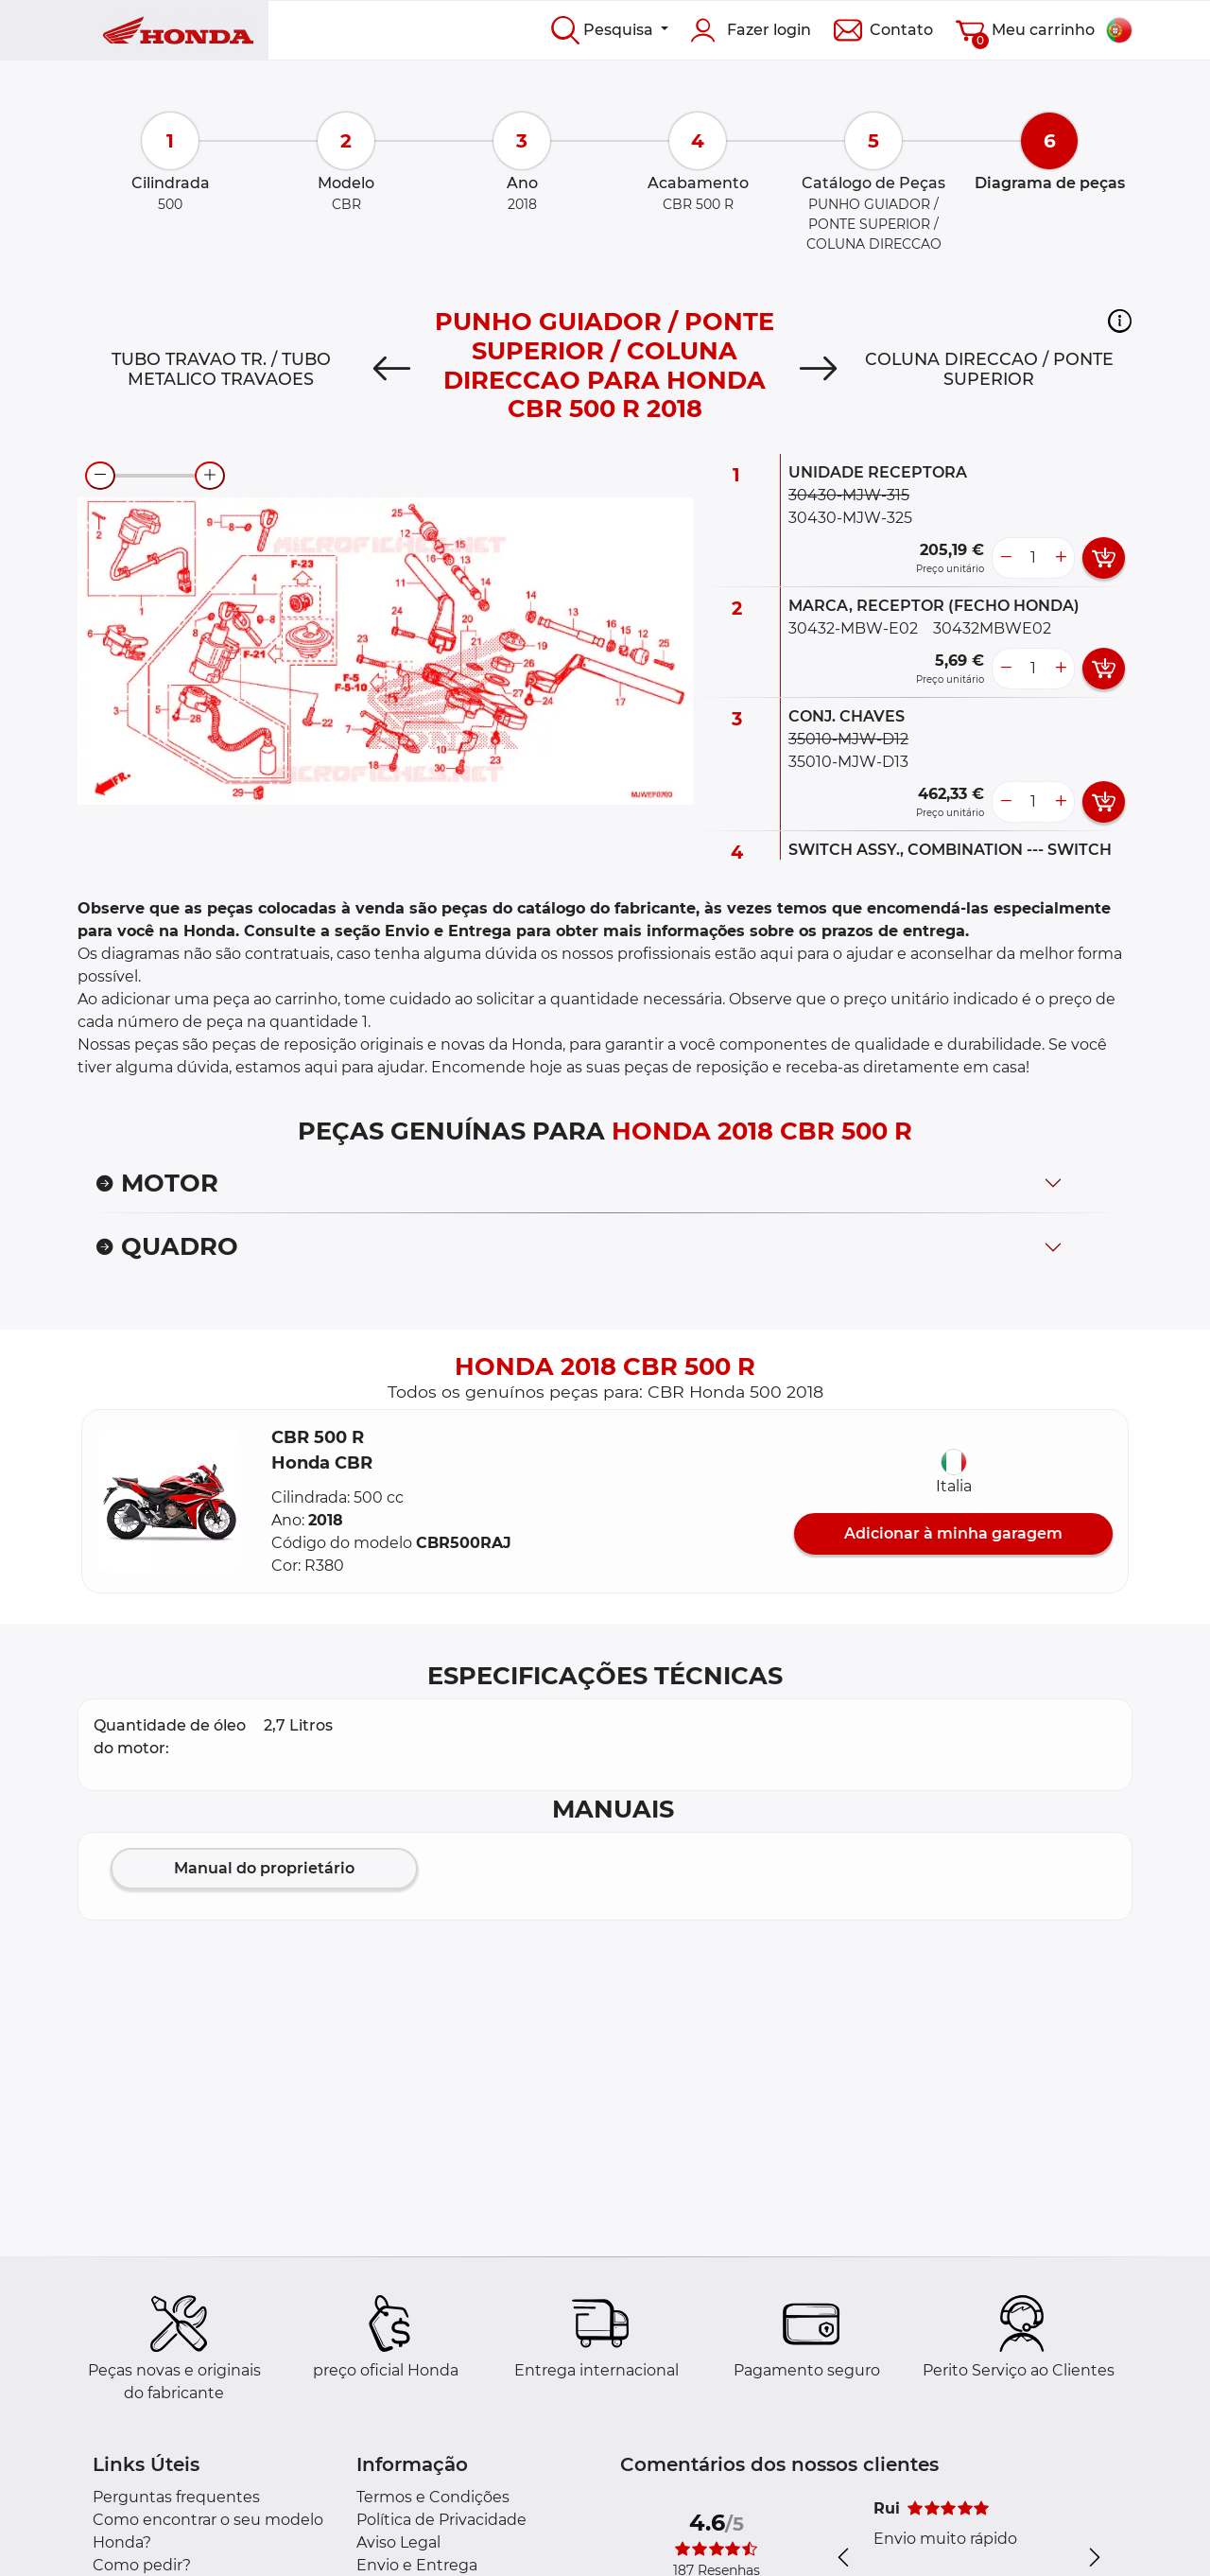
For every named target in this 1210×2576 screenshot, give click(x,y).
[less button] (1006, 558)
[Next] (818, 370)
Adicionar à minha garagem (953, 1533)
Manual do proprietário (264, 1868)
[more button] (1060, 558)
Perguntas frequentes (176, 2497)
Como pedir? (142, 2565)
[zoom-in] (210, 475)
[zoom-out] (100, 475)
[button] (1119, 320)
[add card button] (1103, 558)
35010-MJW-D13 (848, 762)
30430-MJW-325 (850, 518)
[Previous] (391, 370)
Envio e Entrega (416, 2565)
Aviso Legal (398, 2542)
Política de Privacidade (441, 2520)
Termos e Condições (433, 2497)
